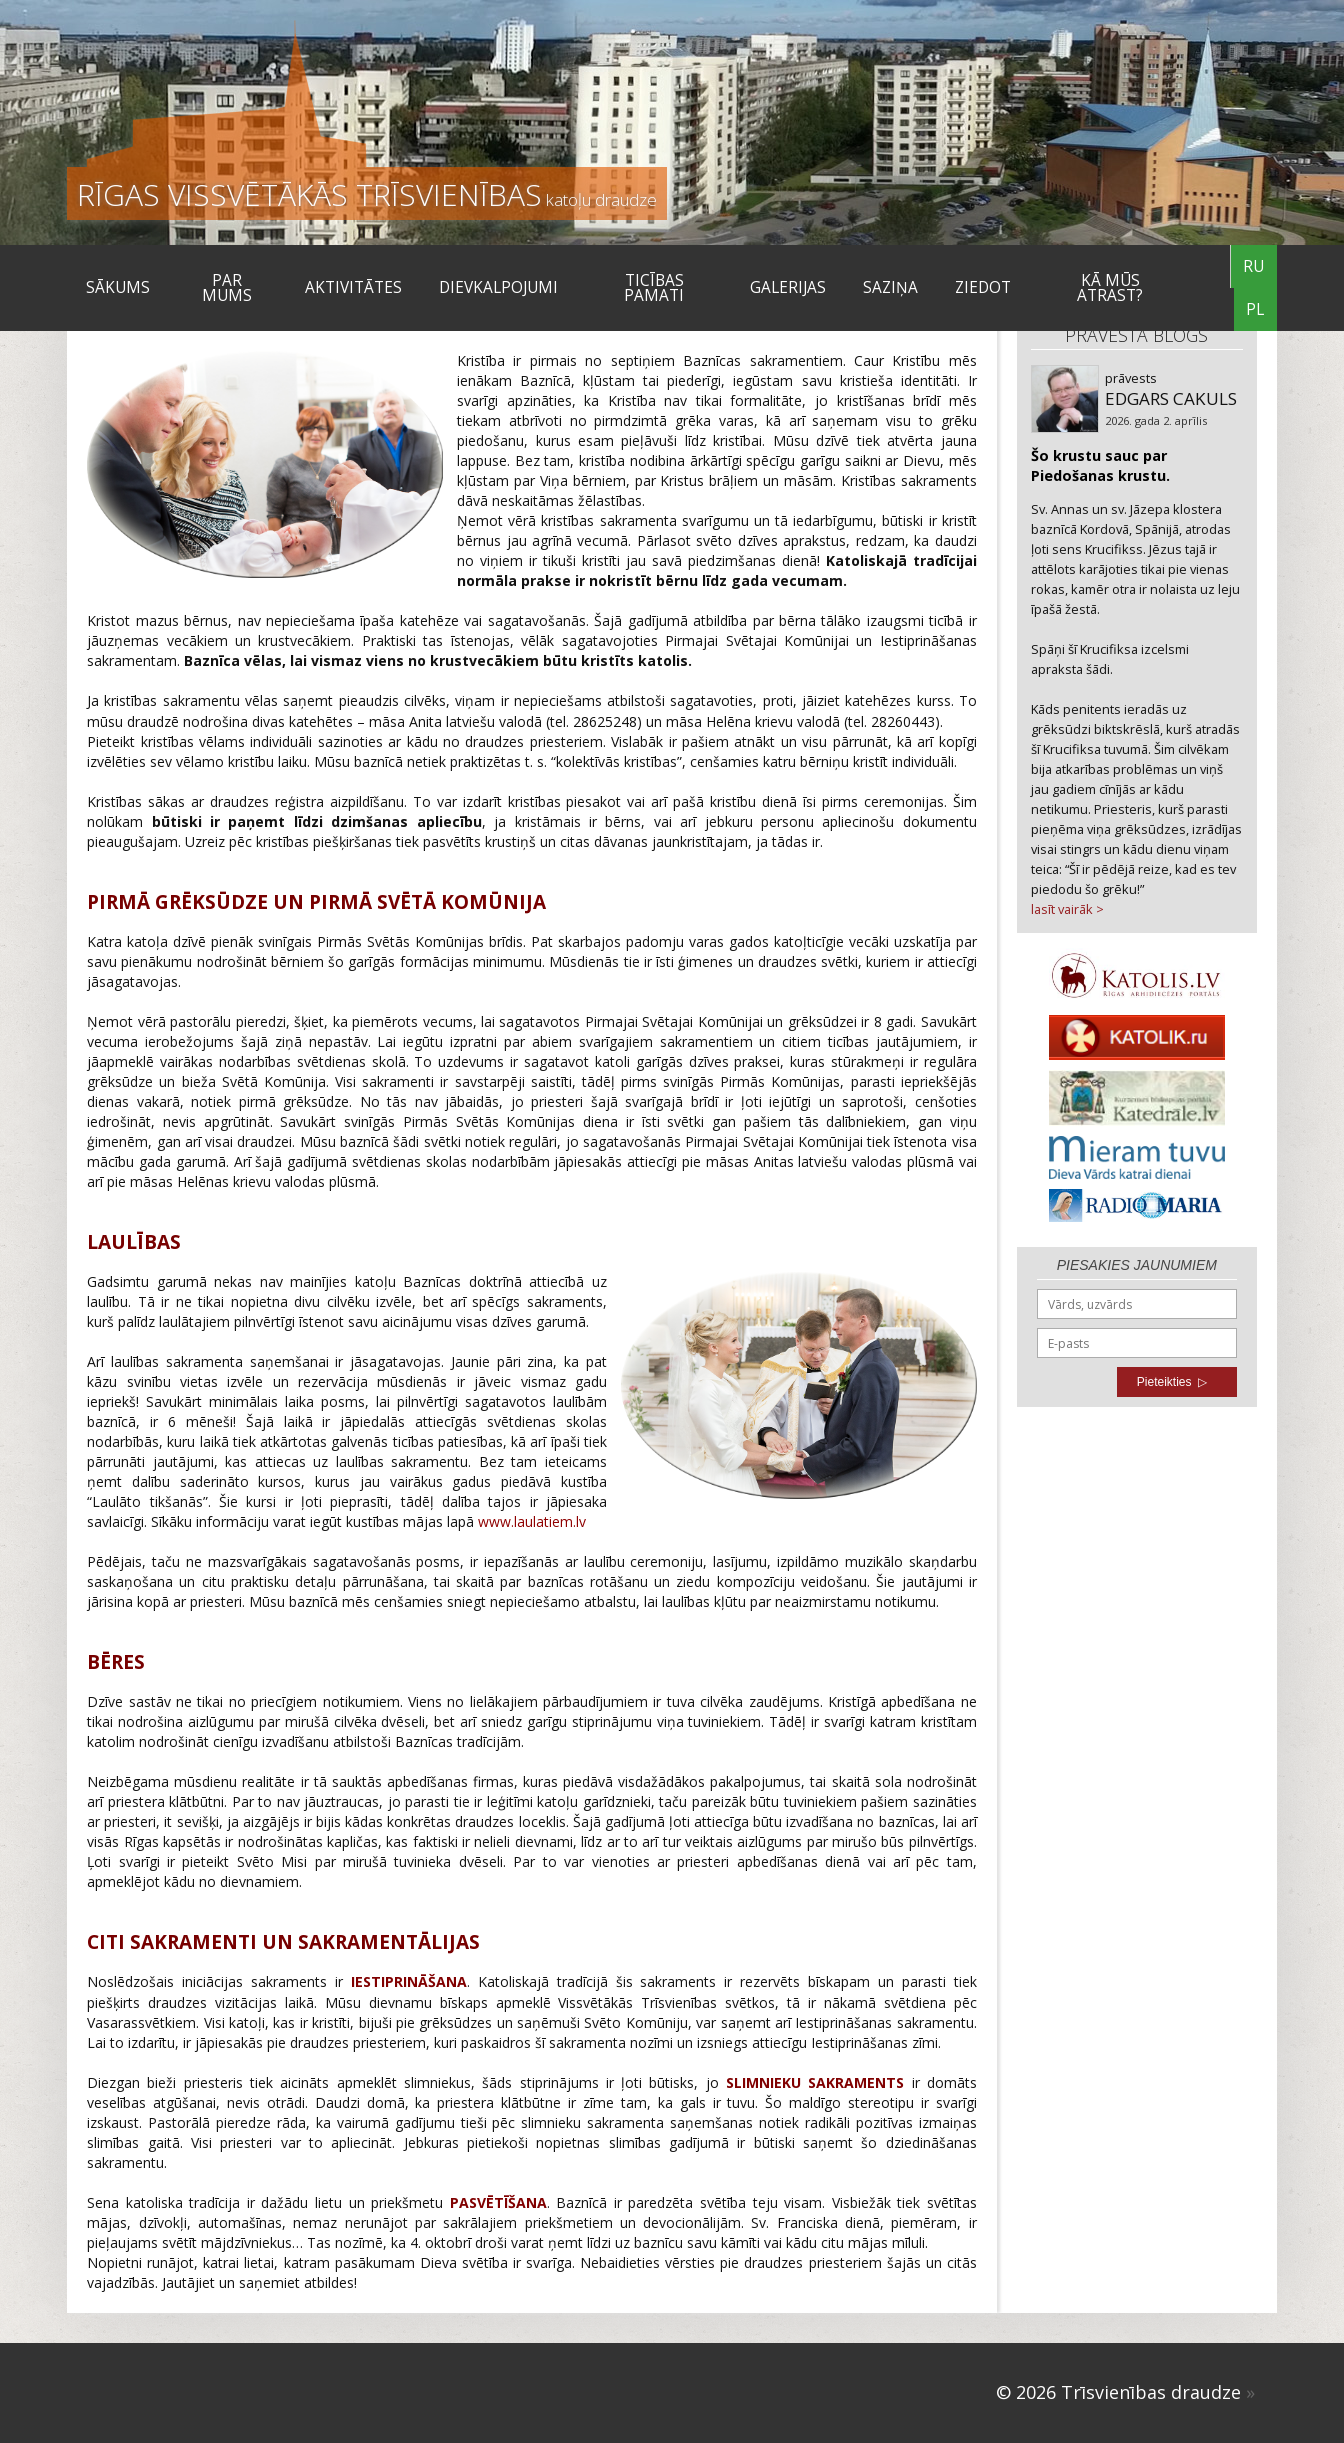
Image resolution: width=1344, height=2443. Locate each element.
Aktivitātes (353, 287)
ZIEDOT (983, 287)
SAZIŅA (890, 287)
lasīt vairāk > (1067, 909)
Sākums (118, 287)
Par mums (227, 288)
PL (1255, 309)
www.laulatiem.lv (532, 1521)
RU (1253, 266)
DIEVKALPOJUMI (498, 287)
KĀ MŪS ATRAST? (1110, 288)
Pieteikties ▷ (1172, 1382)
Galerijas (788, 287)
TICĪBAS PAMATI (654, 288)
